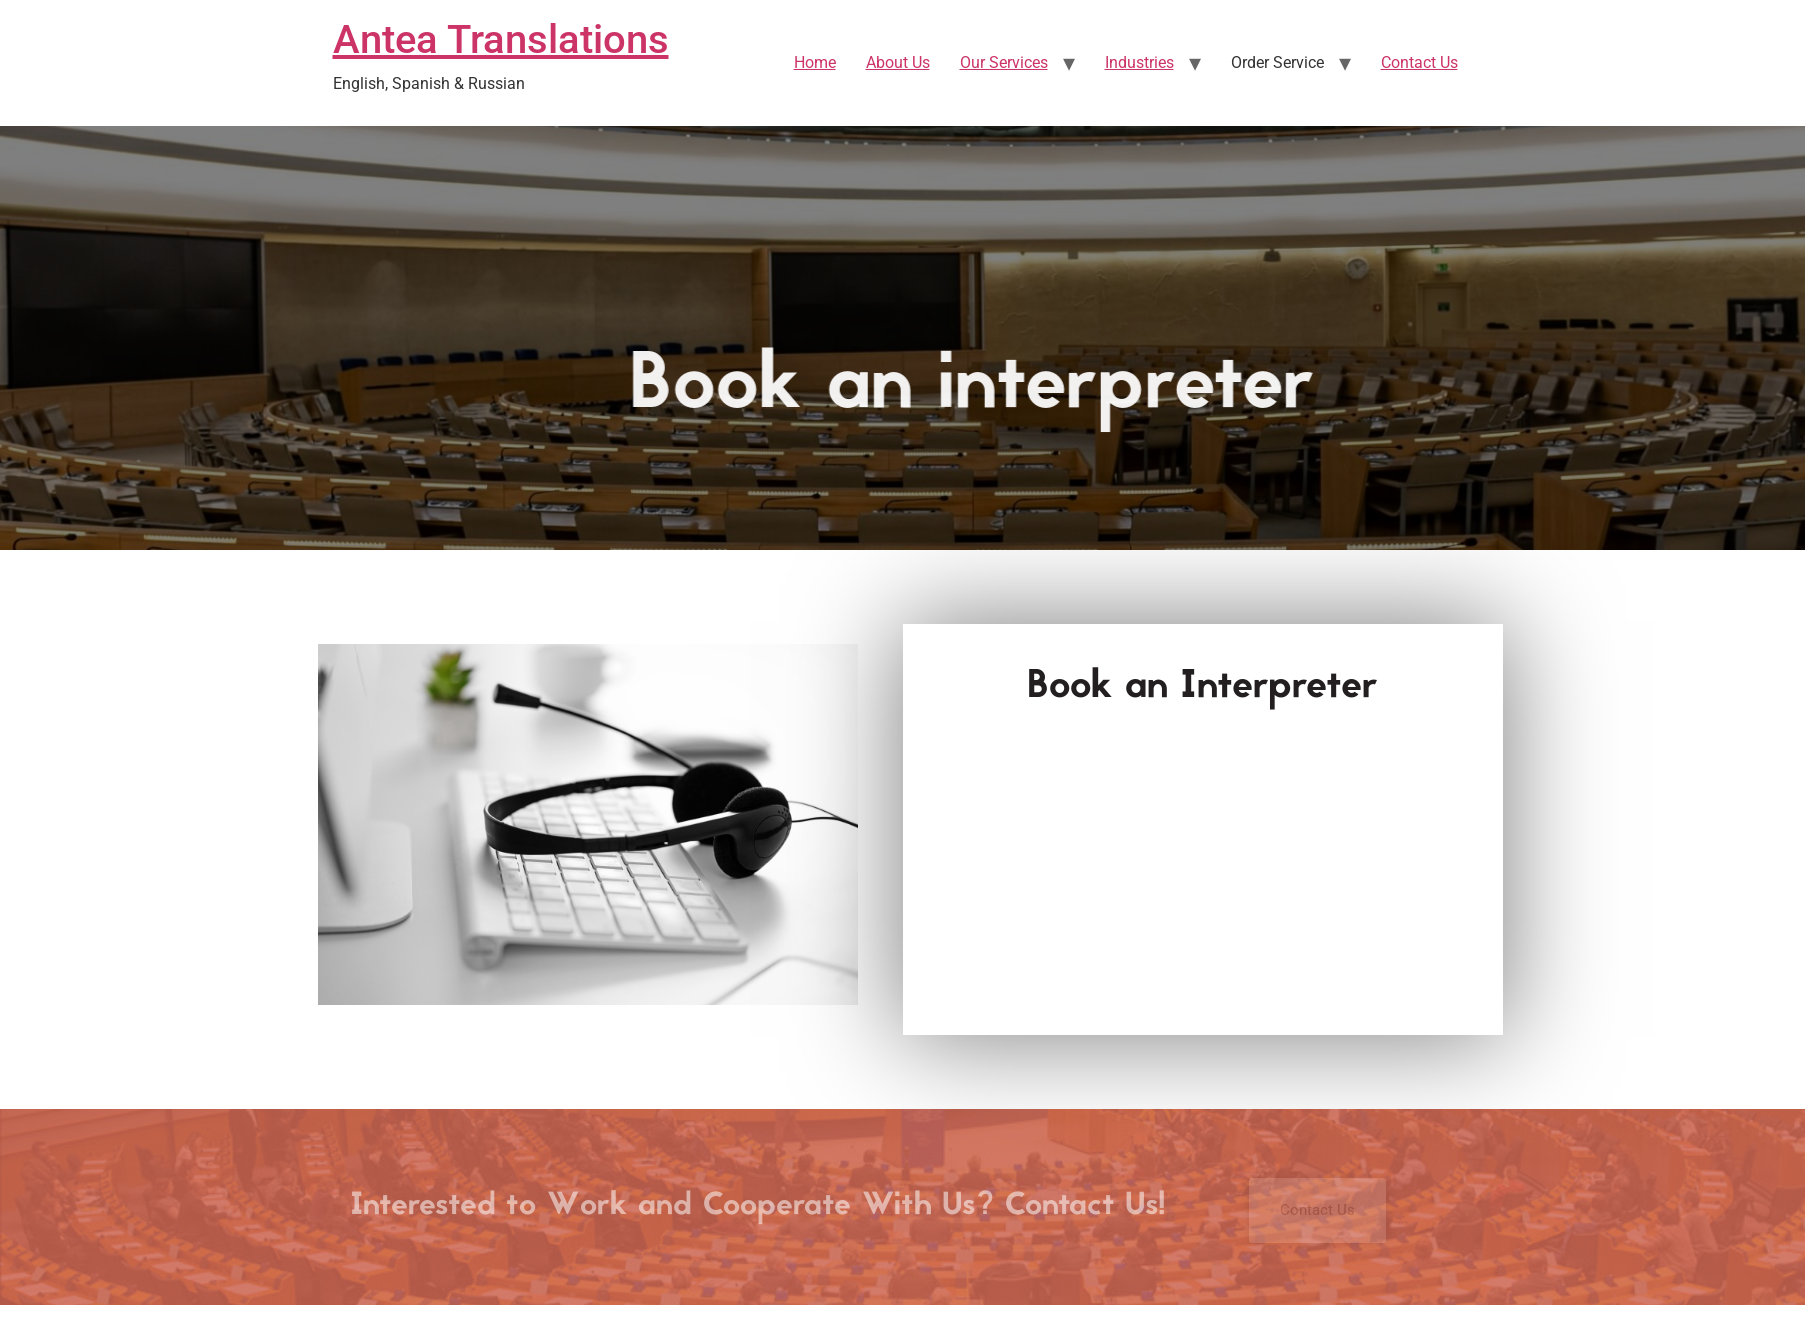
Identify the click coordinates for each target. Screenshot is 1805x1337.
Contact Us (1419, 62)
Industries (1139, 62)
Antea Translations (501, 39)
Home (815, 62)
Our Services (1004, 62)
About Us (898, 62)
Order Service (1277, 62)
